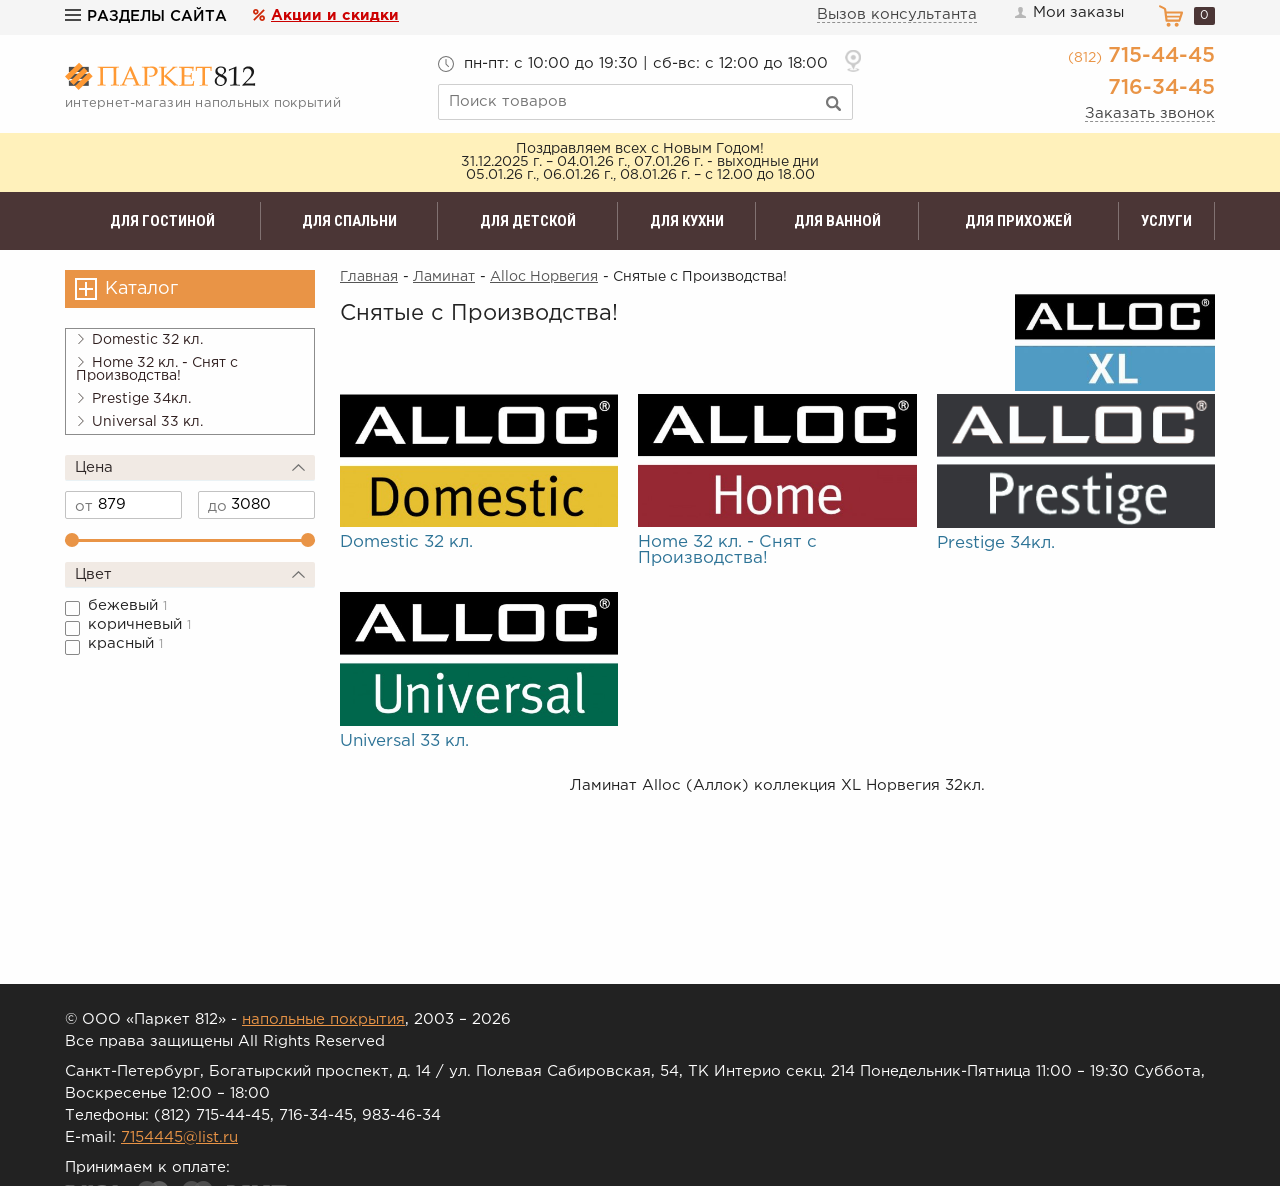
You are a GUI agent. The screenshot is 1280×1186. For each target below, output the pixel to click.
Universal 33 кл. (139, 422)
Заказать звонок (1150, 113)
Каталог (141, 289)
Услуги (1166, 221)
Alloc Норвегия (544, 277)
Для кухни (687, 221)
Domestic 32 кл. (139, 340)
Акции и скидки (335, 15)
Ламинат (444, 277)
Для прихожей (1018, 221)
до (217, 506)
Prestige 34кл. (133, 399)
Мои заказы (1068, 13)
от (84, 506)
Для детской (528, 221)
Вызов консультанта (897, 14)
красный (125, 643)
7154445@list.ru (179, 1137)
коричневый (139, 624)
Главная (369, 277)
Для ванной (837, 221)
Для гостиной (162, 221)
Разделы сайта (146, 16)
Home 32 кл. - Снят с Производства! (157, 369)
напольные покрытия (323, 1019)
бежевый (127, 605)
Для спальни (349, 221)
